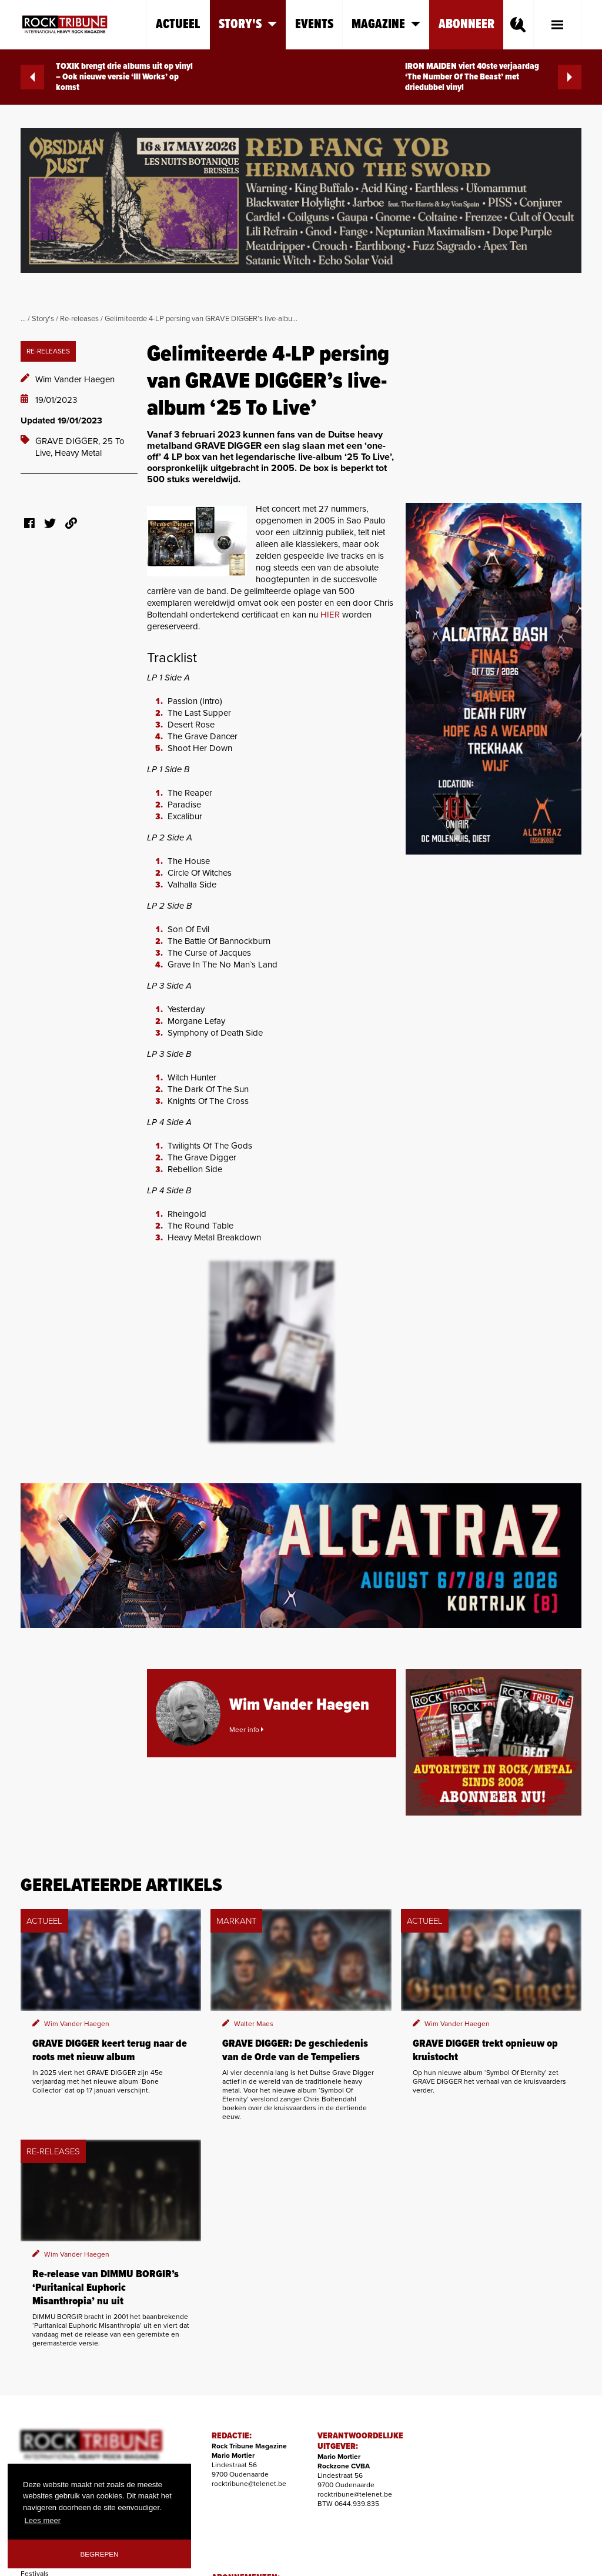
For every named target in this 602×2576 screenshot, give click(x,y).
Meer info (246, 1730)
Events (314, 24)
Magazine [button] (386, 24)
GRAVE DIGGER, (68, 441)
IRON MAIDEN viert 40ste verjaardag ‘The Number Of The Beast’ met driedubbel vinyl (493, 77)
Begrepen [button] (100, 2554)
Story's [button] (248, 24)
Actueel (178, 24)
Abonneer (466, 24)
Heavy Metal (78, 453)
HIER (330, 614)
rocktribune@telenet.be (249, 2484)
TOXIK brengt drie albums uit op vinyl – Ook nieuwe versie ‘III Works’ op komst (107, 77)
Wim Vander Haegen (75, 379)
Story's (43, 318)
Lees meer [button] (43, 2520)
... (23, 318)
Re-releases (79, 318)
